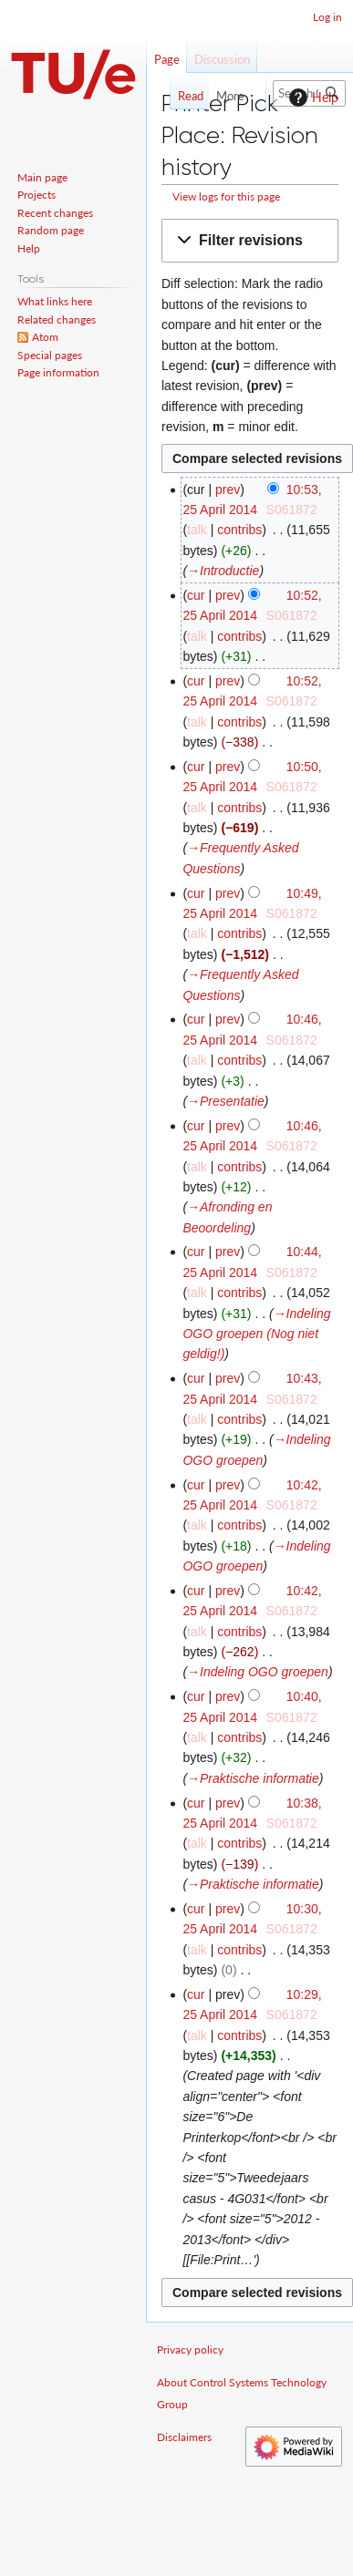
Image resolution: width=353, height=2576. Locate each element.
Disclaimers (184, 2437)
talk (197, 529)
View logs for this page (226, 196)
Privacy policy (190, 2349)
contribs (239, 529)
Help (311, 97)
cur (195, 595)
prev (227, 489)
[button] (250, 241)
